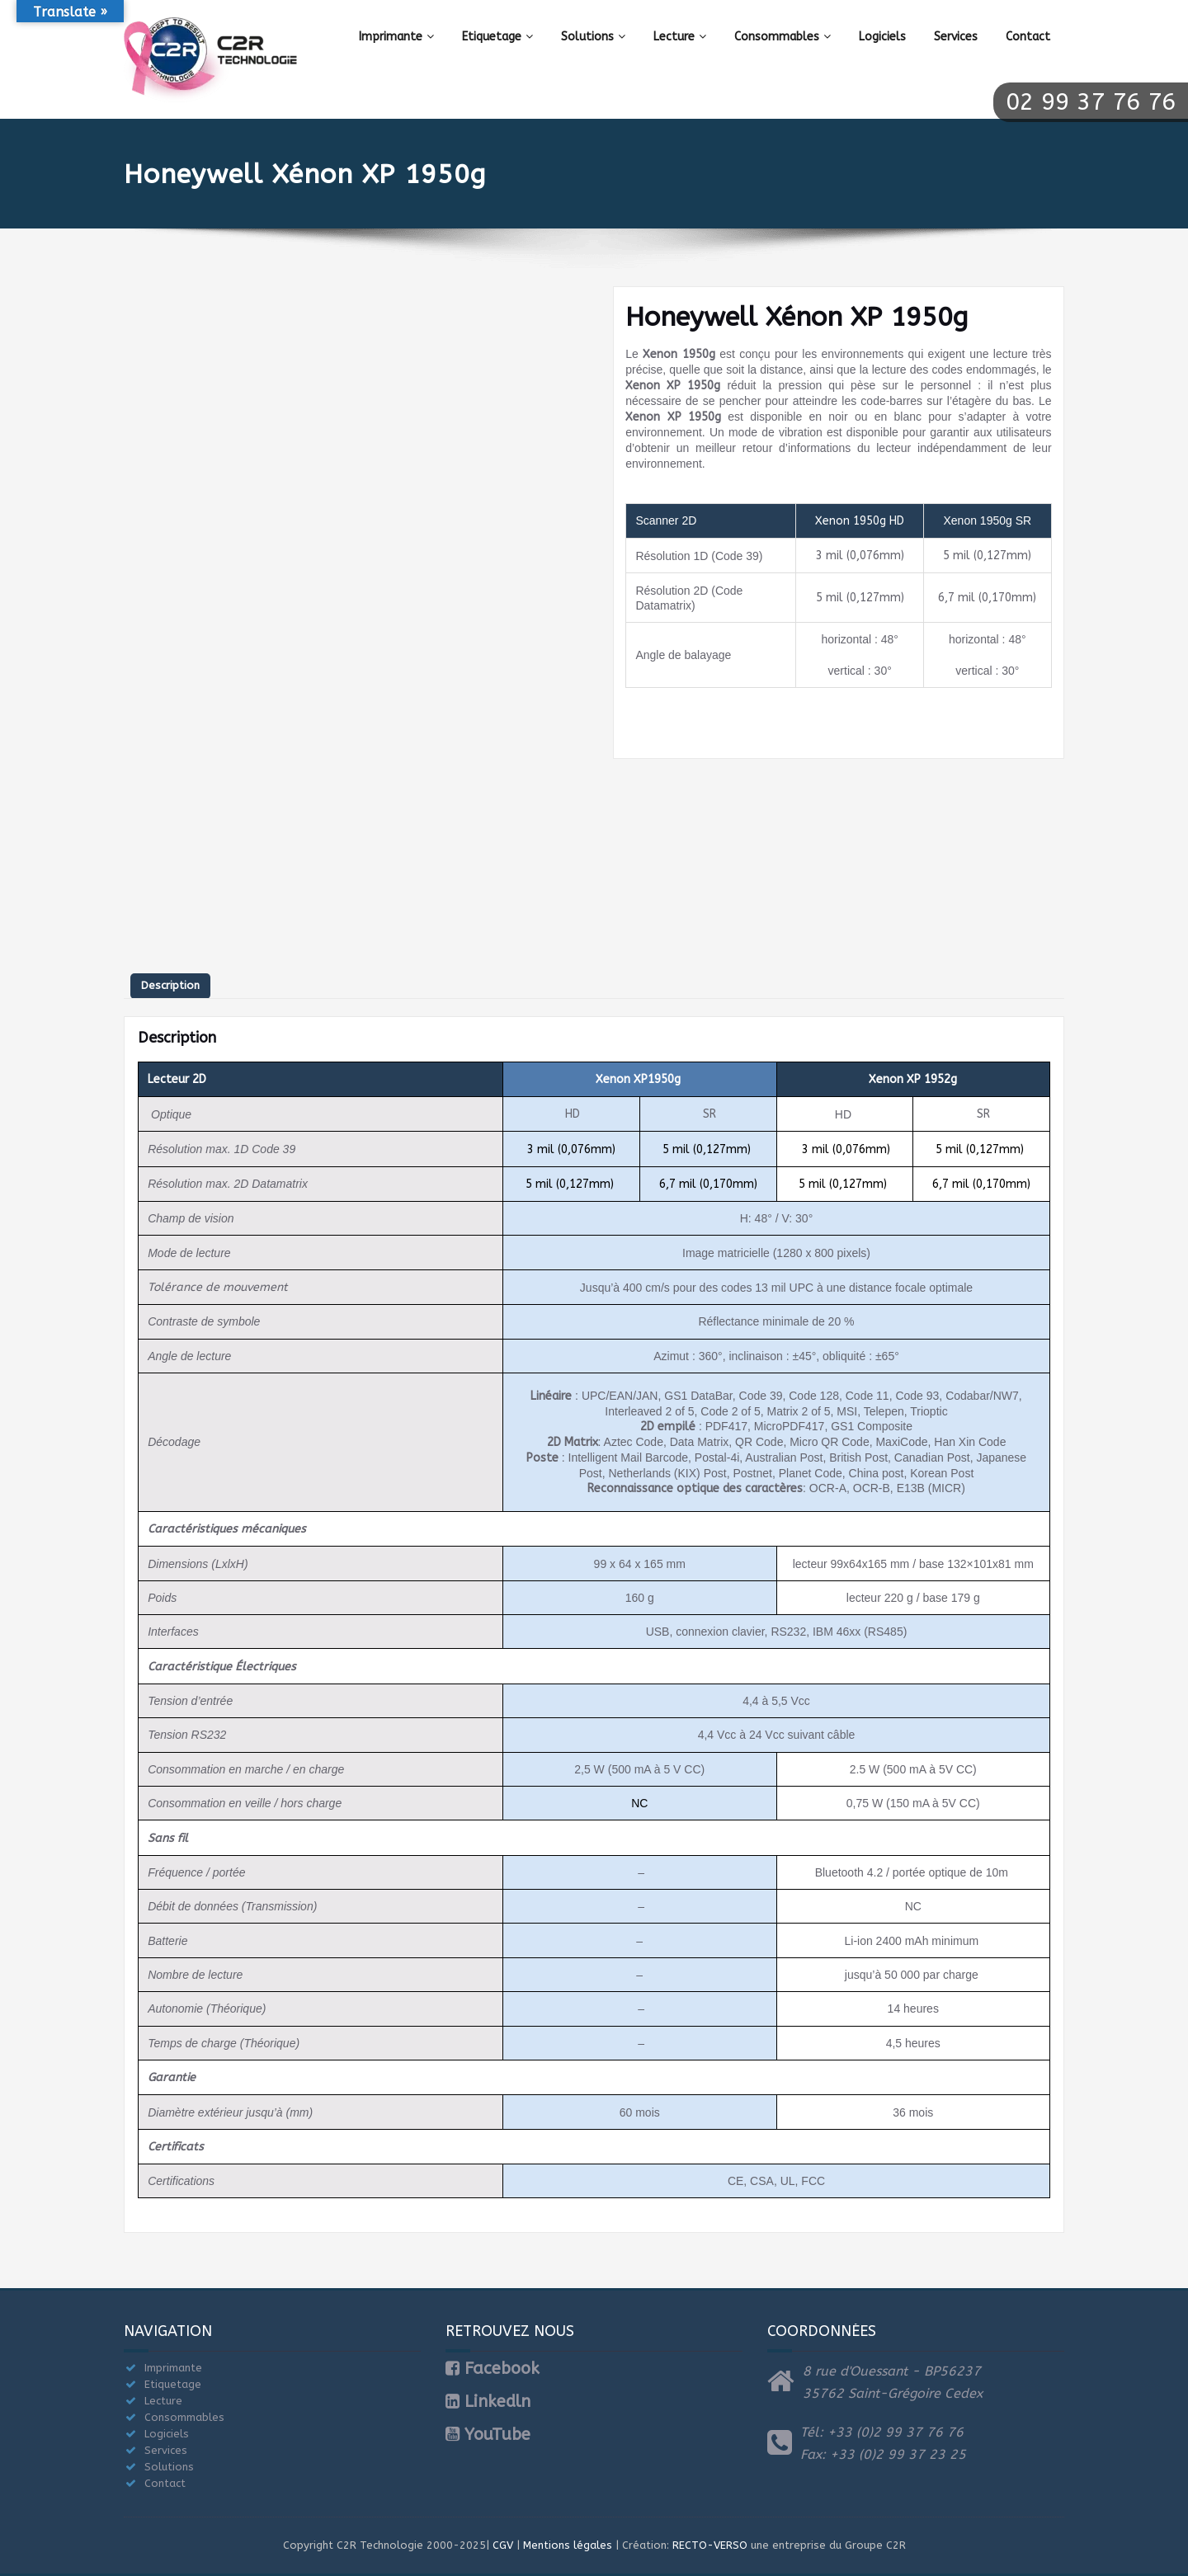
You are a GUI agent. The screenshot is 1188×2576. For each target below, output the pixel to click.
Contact (1028, 37)
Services (956, 37)
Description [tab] (170, 985)
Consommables (782, 37)
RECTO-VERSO (709, 2545)
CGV (503, 2545)
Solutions (593, 37)
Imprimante (396, 37)
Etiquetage (497, 37)
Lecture (679, 37)
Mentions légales (567, 2545)
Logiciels (882, 37)
